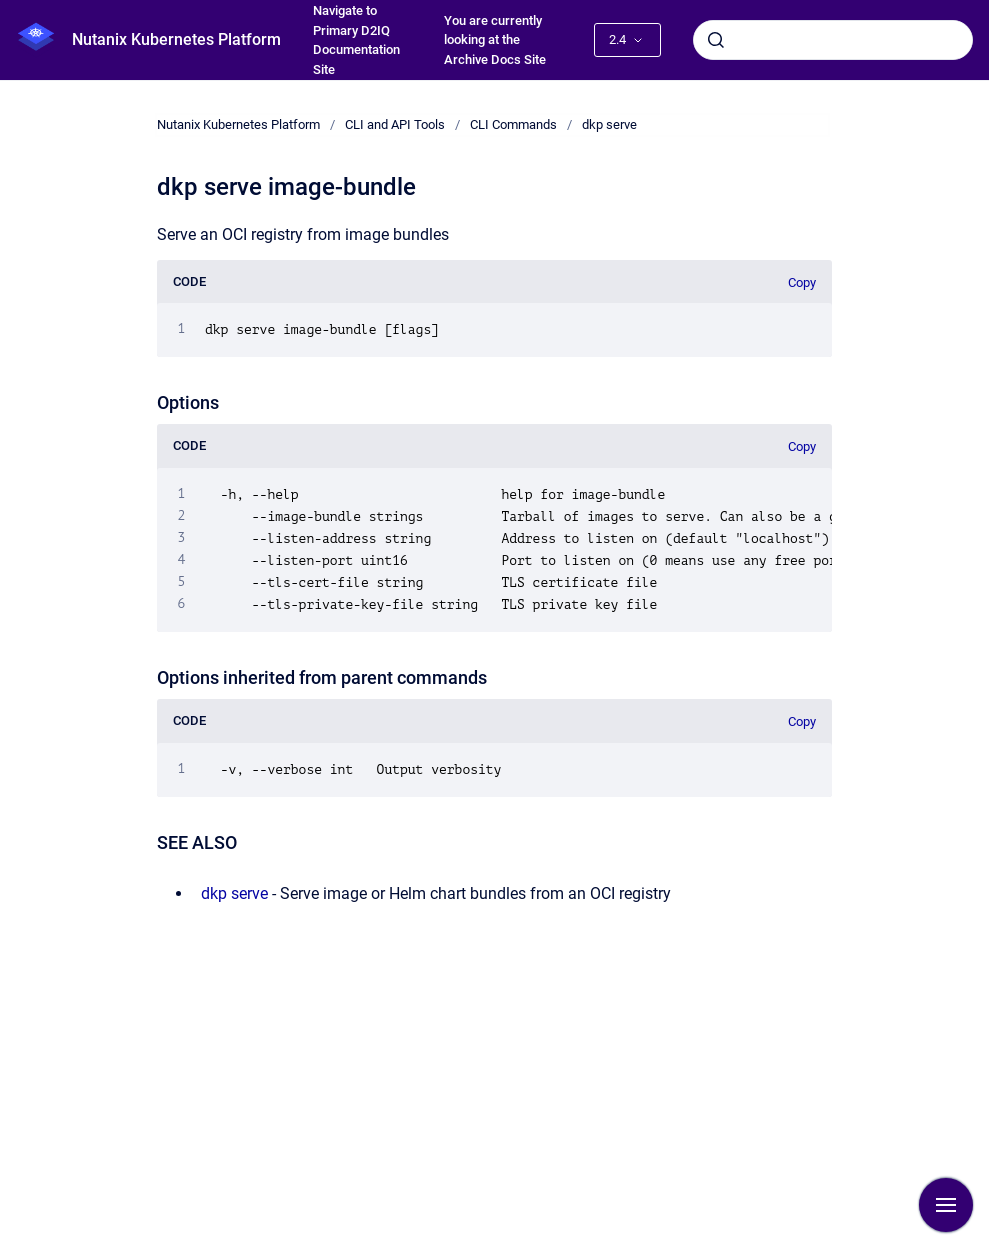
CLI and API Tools (395, 124)
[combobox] (833, 40)
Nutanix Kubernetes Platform (176, 39)
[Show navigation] (946, 1205)
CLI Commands (513, 124)
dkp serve (609, 124)
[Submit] (716, 40)
